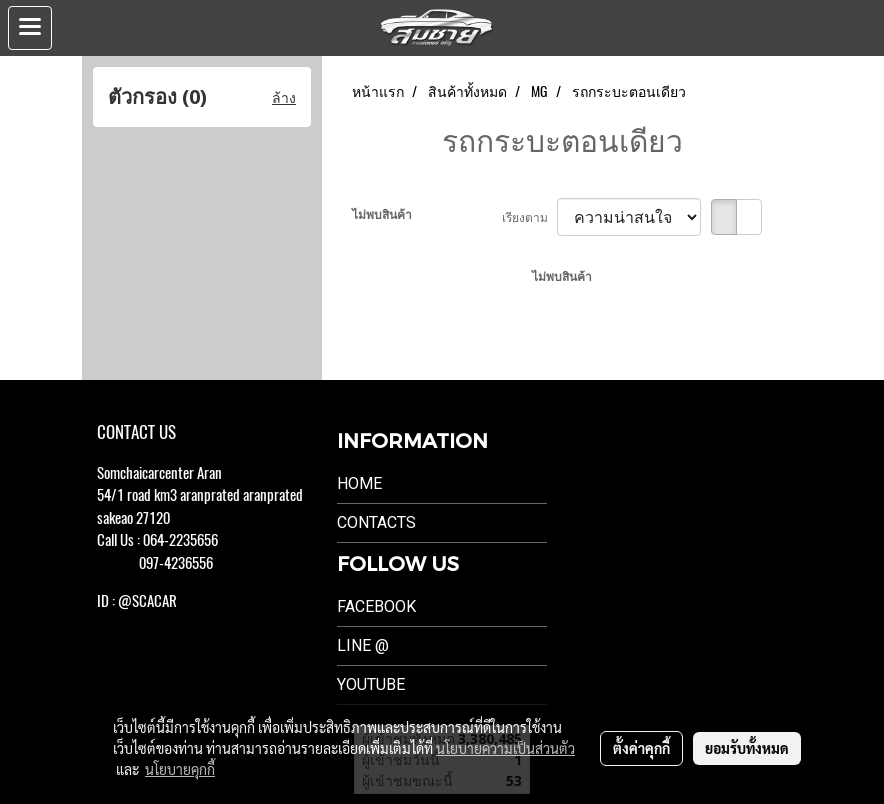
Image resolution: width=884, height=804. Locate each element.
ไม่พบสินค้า (382, 214)
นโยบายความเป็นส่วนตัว (505, 748)
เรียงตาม (529, 217)
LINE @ (363, 645)
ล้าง (284, 97)
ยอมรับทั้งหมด (747, 748)
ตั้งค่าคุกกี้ (641, 748)
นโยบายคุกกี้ (180, 769)
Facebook (376, 606)
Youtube (371, 684)
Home (359, 483)
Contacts (376, 522)
